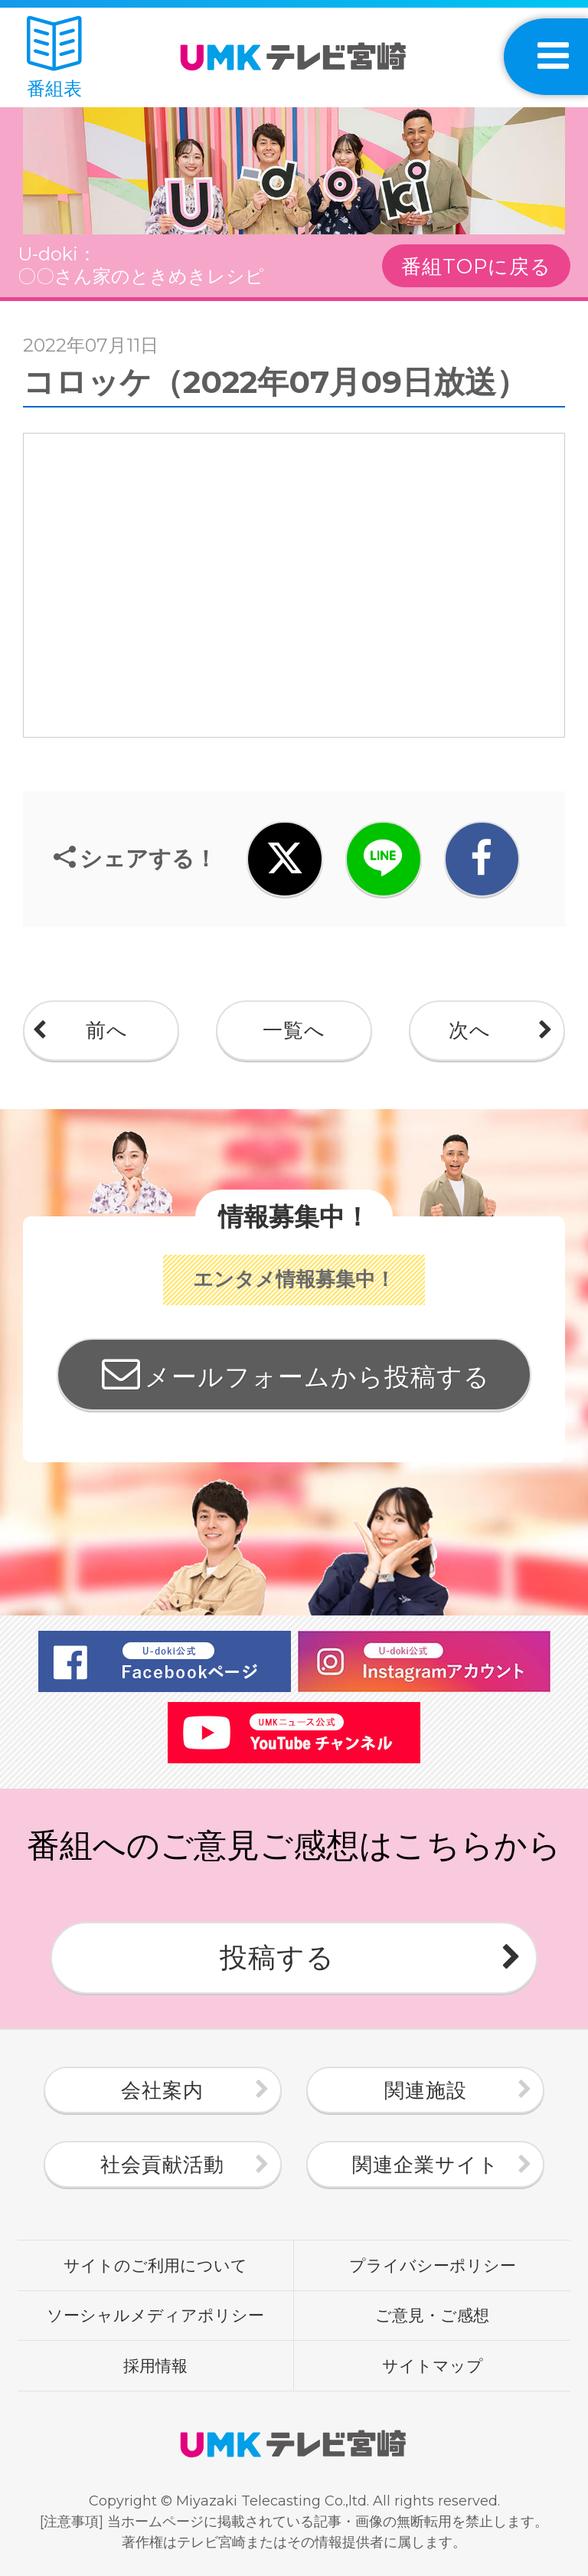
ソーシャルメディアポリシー (155, 2315)
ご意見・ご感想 (432, 2315)
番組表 (54, 58)
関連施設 (425, 2090)
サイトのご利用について (155, 2265)
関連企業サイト (425, 2164)
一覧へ (294, 1030)
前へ (107, 1030)
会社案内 (162, 2090)
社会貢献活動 (162, 2164)
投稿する (277, 1957)
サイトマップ (432, 2365)
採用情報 (155, 2365)
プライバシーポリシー (432, 2265)
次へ (470, 1030)
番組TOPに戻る (476, 266)
